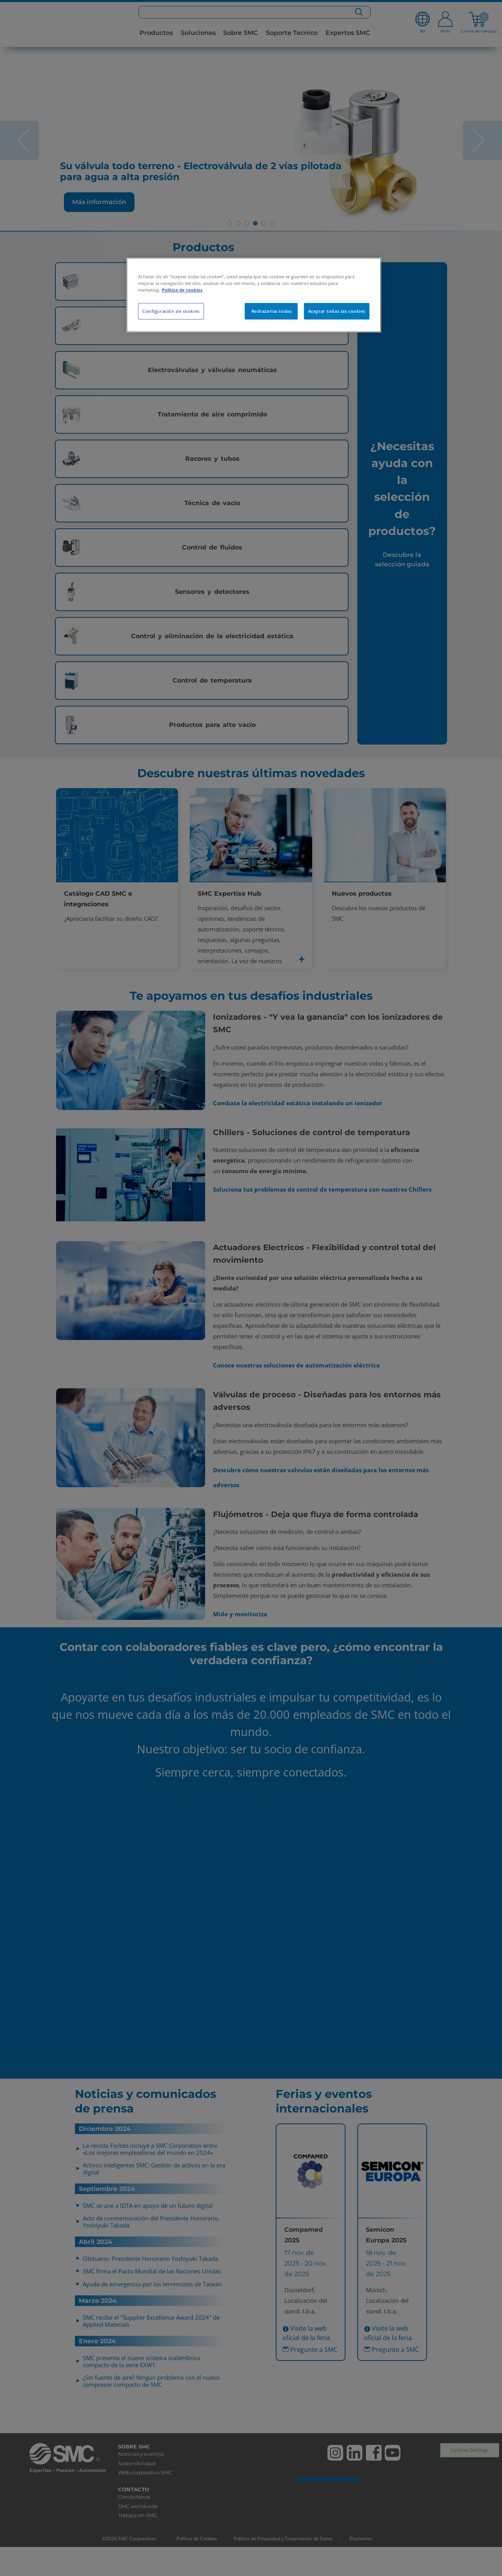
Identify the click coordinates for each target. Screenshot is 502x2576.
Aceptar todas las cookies (336, 311)
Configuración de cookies (171, 311)
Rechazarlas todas (271, 311)
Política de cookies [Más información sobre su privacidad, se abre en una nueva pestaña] (182, 290)
